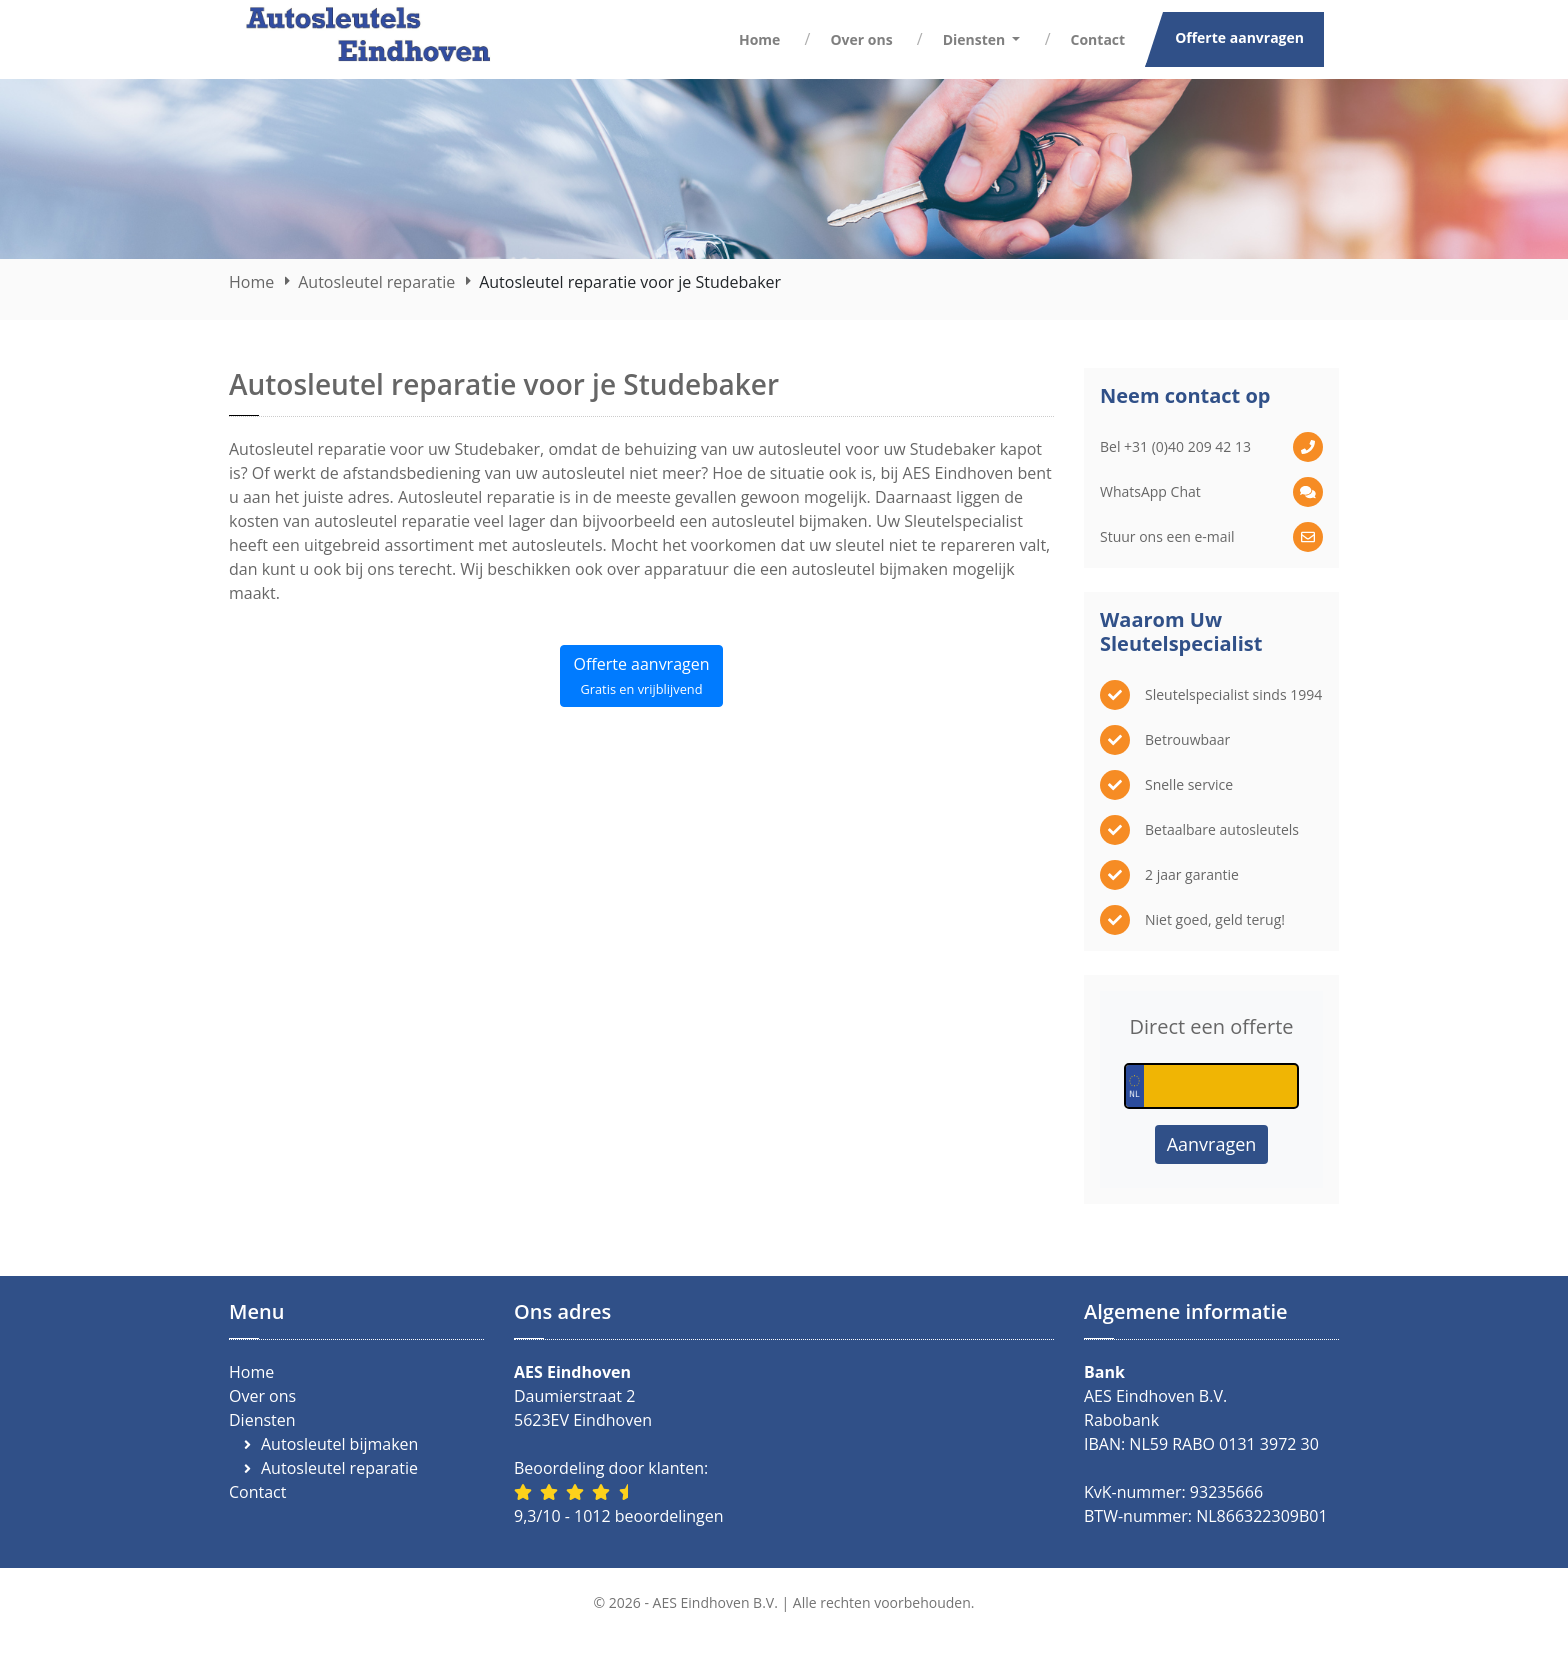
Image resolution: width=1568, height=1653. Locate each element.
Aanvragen (1212, 1144)
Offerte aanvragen (1239, 37)
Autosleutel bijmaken (339, 1444)
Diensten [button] (976, 39)
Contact (1098, 39)
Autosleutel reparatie (376, 282)
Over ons (861, 39)
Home (759, 39)
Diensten (262, 1420)
